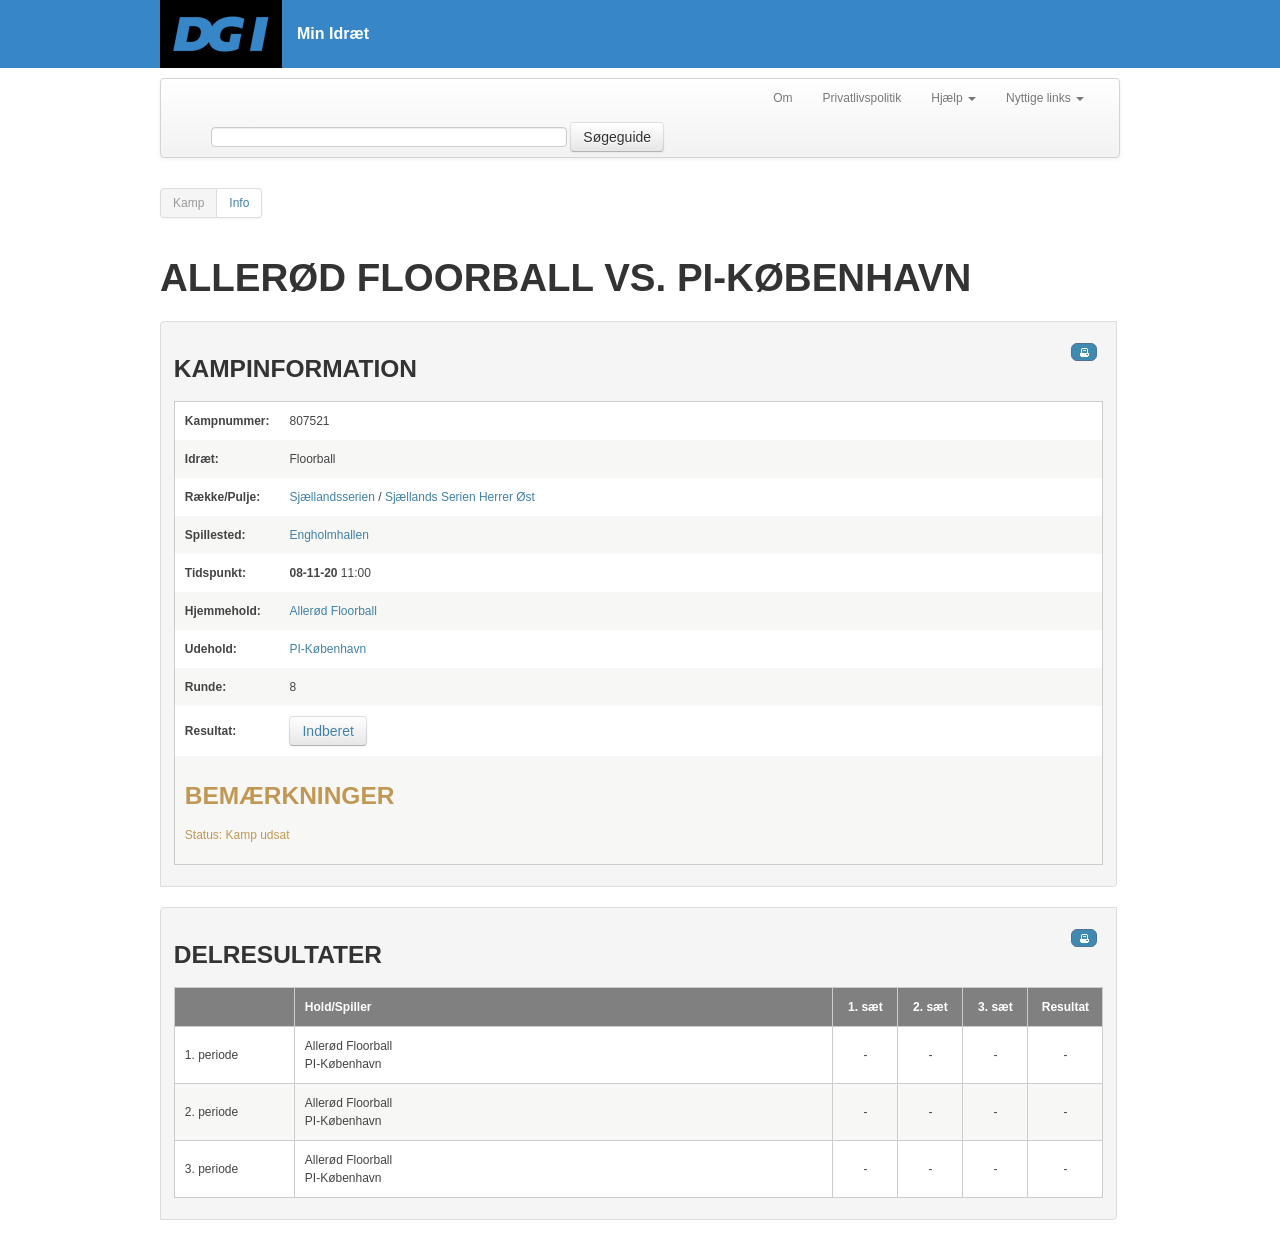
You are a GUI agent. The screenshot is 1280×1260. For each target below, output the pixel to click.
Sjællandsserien (331, 497)
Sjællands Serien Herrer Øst (460, 497)
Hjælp (953, 98)
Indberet (327, 731)
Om (782, 98)
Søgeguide (617, 137)
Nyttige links (1045, 98)
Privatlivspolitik (862, 98)
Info (239, 203)
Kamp (188, 203)
